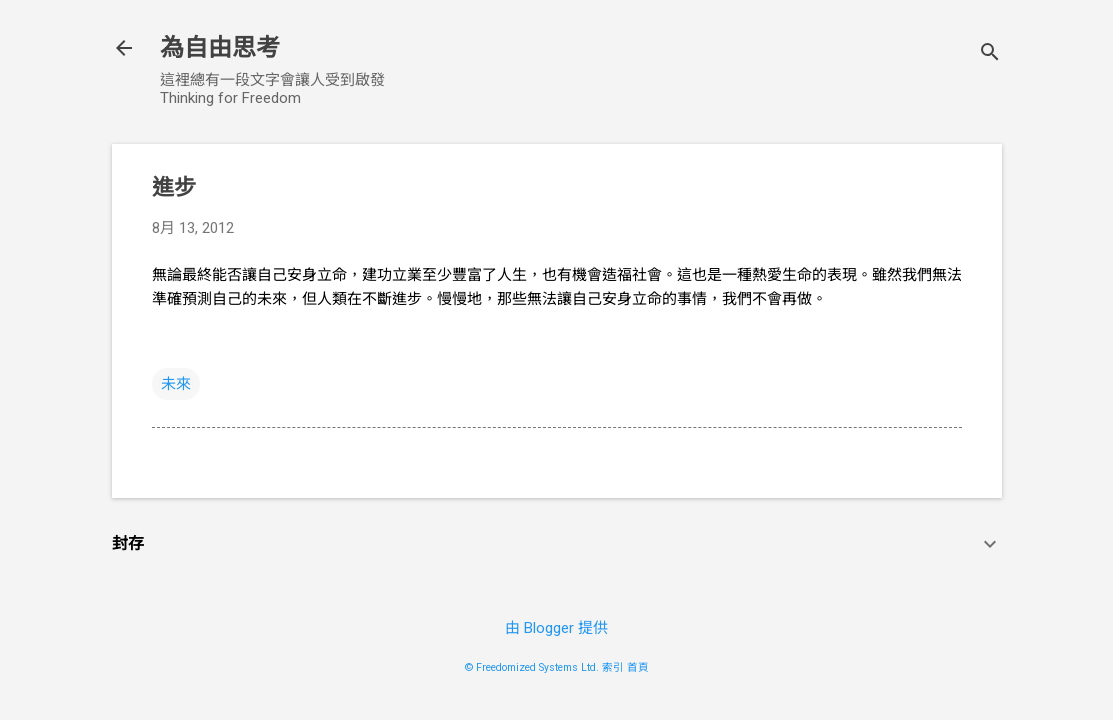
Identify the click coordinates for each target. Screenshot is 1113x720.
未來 (176, 384)
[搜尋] (990, 54)
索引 (613, 667)
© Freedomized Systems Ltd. (532, 667)
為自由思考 (220, 48)
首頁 (638, 667)
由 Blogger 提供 (556, 628)
